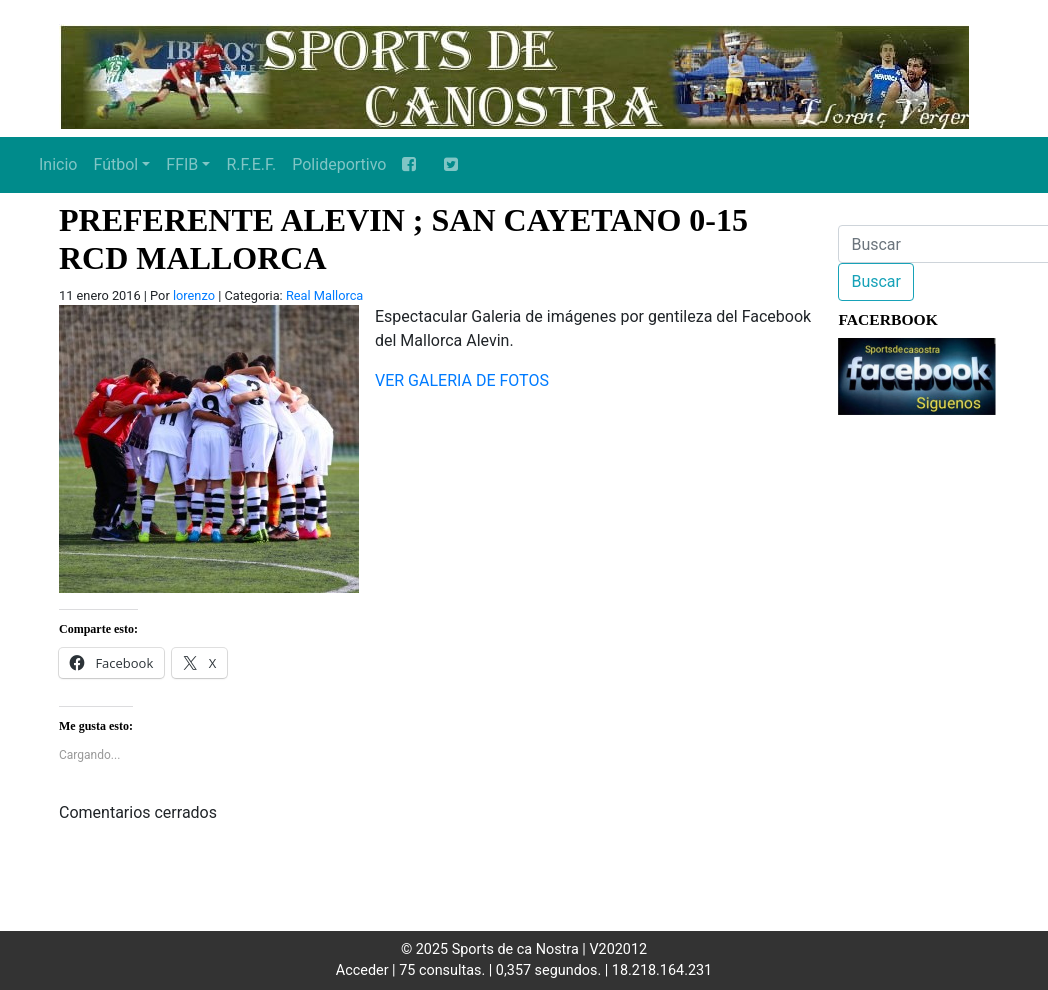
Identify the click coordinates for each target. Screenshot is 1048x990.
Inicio (58, 164)
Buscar (876, 281)
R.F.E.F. (251, 164)
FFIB (182, 164)
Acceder (362, 970)
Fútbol (115, 164)
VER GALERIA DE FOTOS (462, 380)
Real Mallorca (324, 295)
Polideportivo (339, 164)
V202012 (618, 949)
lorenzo (194, 295)
